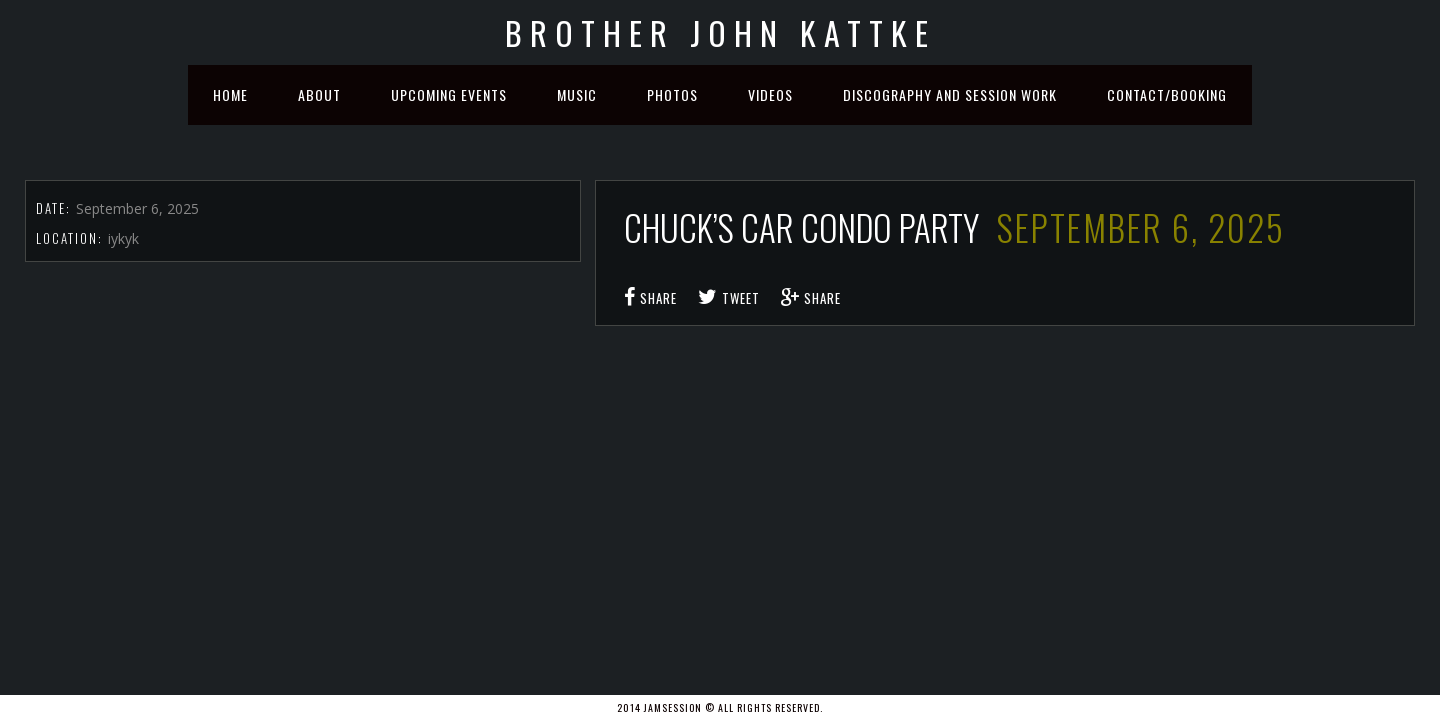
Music (577, 94)
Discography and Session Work (950, 94)
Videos (770, 94)
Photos (672, 94)
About (319, 94)
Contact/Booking (1167, 94)
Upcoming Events (449, 94)
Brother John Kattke (720, 32)
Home (230, 94)
